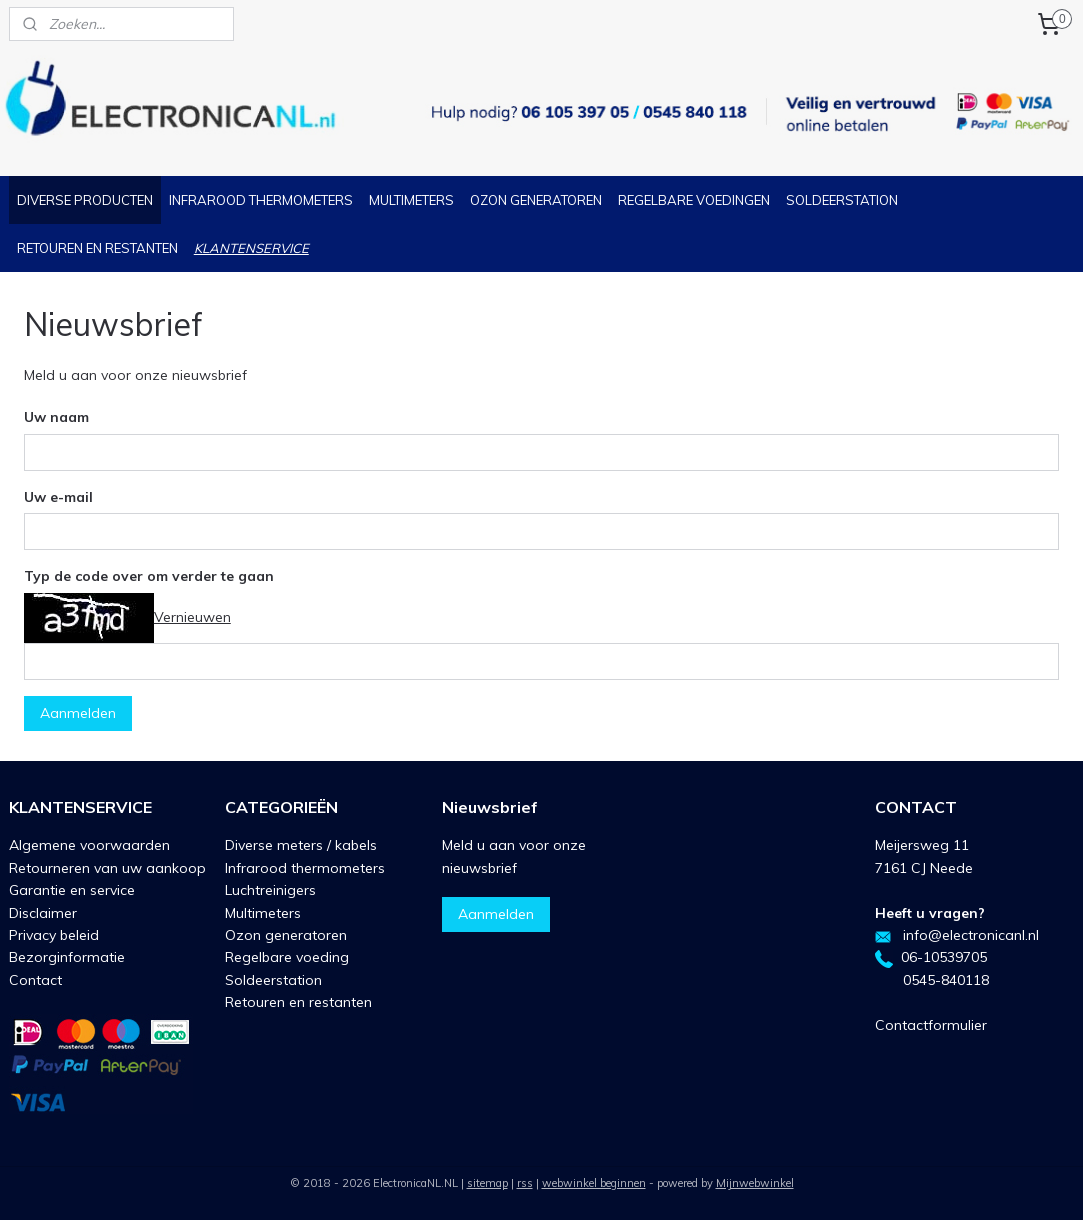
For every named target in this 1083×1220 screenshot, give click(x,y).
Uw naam (56, 417)
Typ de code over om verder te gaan (149, 576)
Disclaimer (43, 913)
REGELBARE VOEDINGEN (694, 200)
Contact (35, 980)
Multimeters (263, 913)
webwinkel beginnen (594, 1183)
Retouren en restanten (298, 1002)
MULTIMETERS (411, 200)
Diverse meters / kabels (301, 845)
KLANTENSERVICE (251, 248)
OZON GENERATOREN (536, 200)
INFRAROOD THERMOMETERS (261, 200)
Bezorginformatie (67, 957)
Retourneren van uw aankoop (107, 868)
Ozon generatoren (286, 935)
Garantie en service (72, 890)
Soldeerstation (273, 980)
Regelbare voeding (287, 957)
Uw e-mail (58, 496)
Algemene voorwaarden (89, 845)
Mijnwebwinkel (755, 1183)
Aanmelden (78, 713)
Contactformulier (931, 1025)
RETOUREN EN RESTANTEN (97, 248)
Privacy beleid (54, 935)
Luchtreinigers (270, 890)
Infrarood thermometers (305, 868)
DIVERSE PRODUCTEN (85, 200)
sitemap (487, 1183)
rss (525, 1183)
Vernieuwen (192, 617)
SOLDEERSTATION (842, 200)
